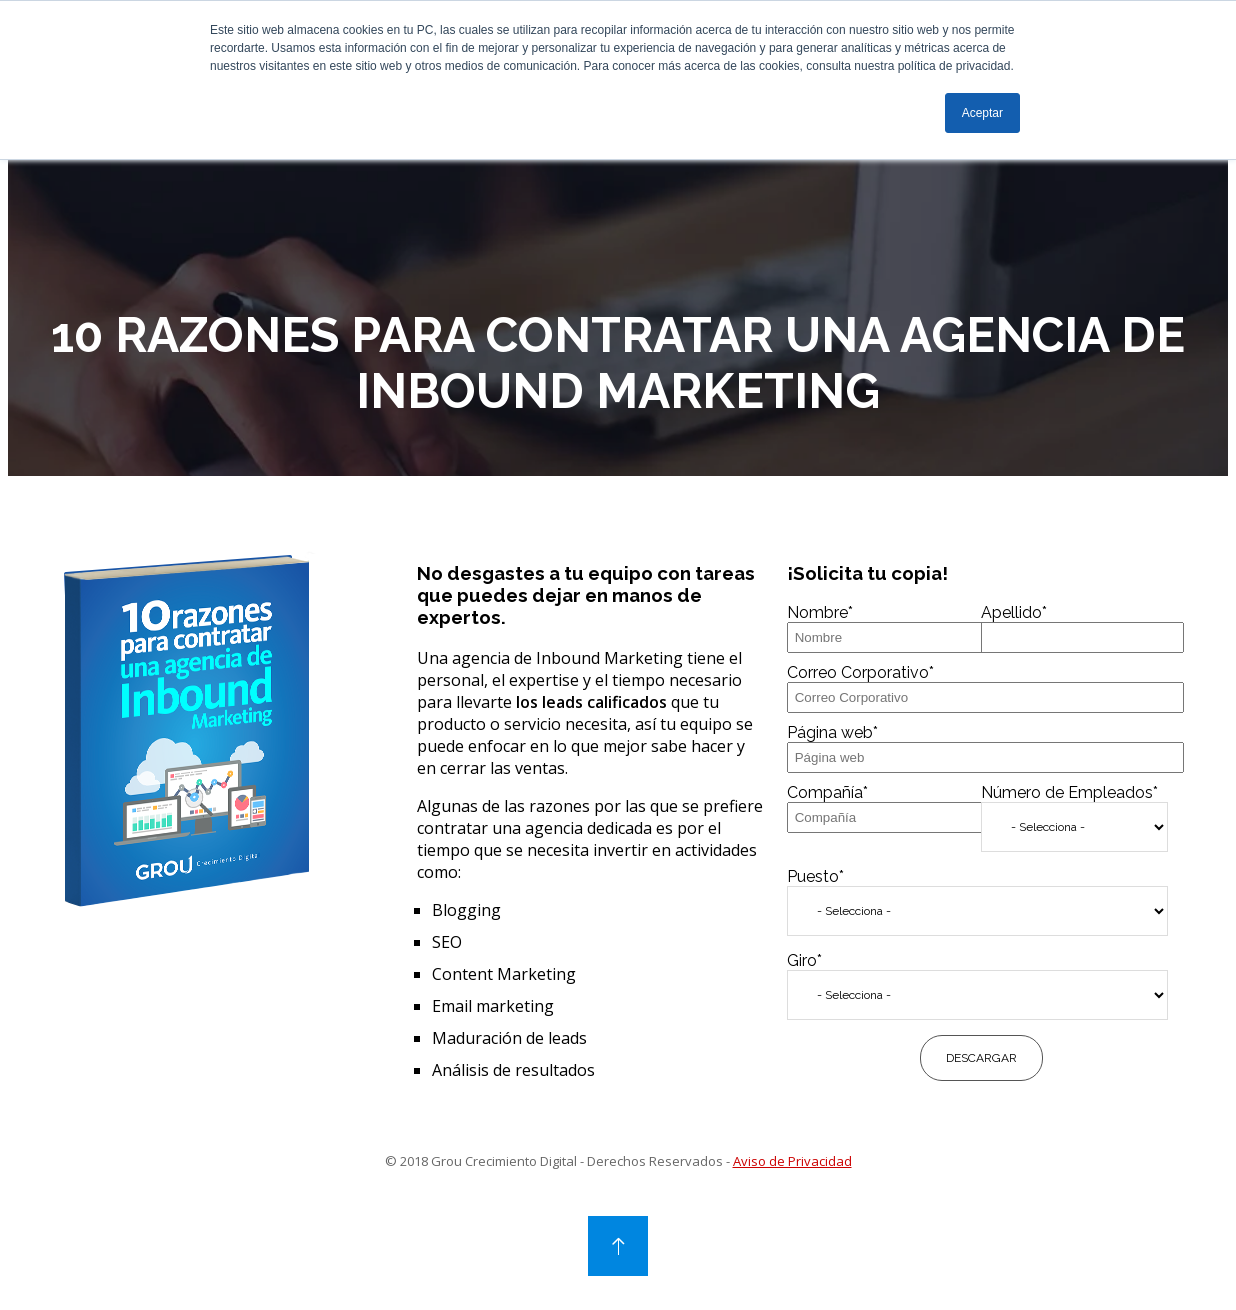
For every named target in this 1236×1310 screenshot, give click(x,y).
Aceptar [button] (982, 113)
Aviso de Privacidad (792, 1187)
